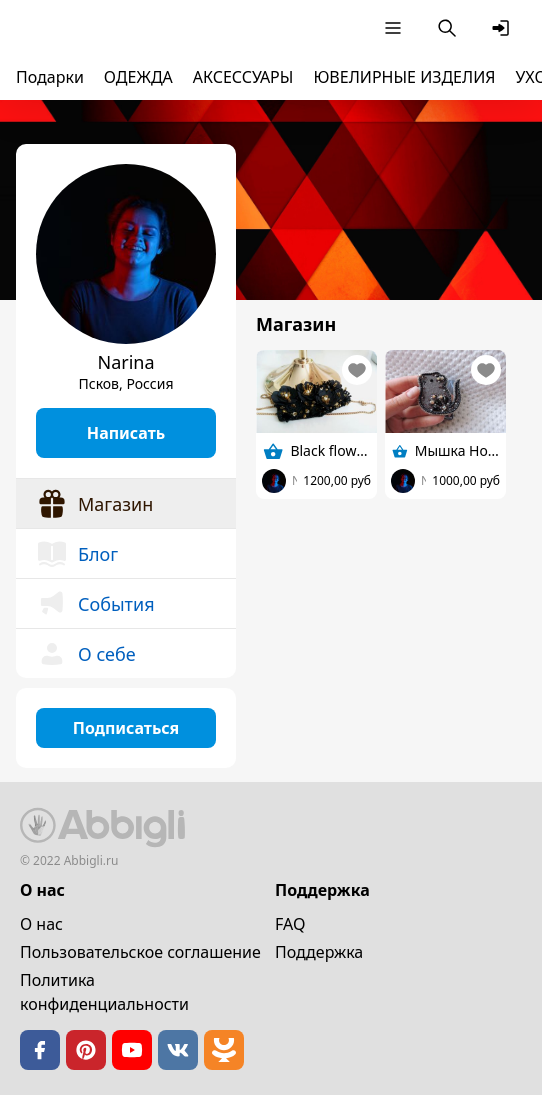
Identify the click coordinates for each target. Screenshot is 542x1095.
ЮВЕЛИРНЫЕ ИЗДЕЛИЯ (404, 77)
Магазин (94, 504)
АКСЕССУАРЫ (243, 77)
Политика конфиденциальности (104, 992)
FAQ (290, 924)
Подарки (50, 77)
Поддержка (319, 952)
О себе (86, 654)
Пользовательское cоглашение (140, 952)
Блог (77, 554)
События (95, 604)
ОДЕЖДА (138, 77)
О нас (41, 924)
